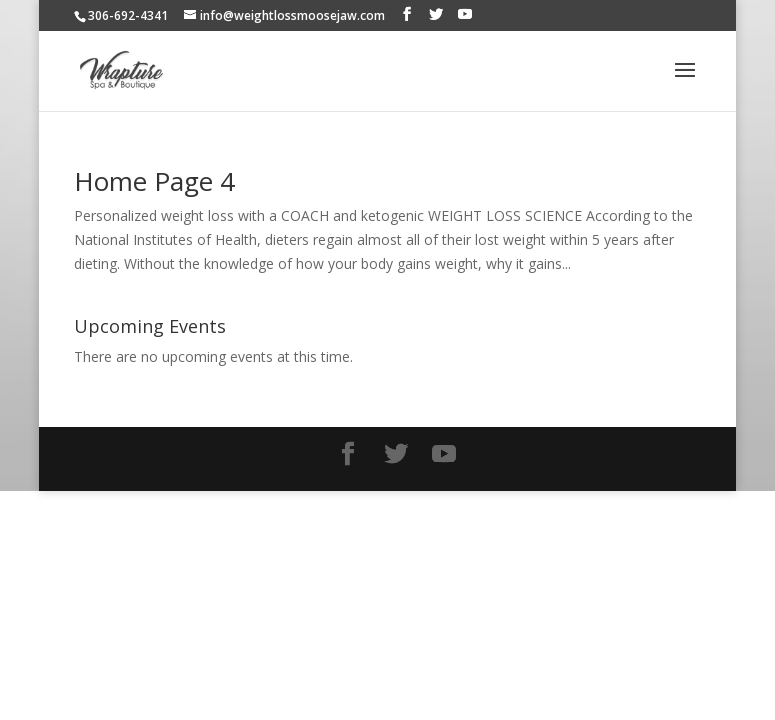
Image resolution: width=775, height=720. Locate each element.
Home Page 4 (154, 181)
